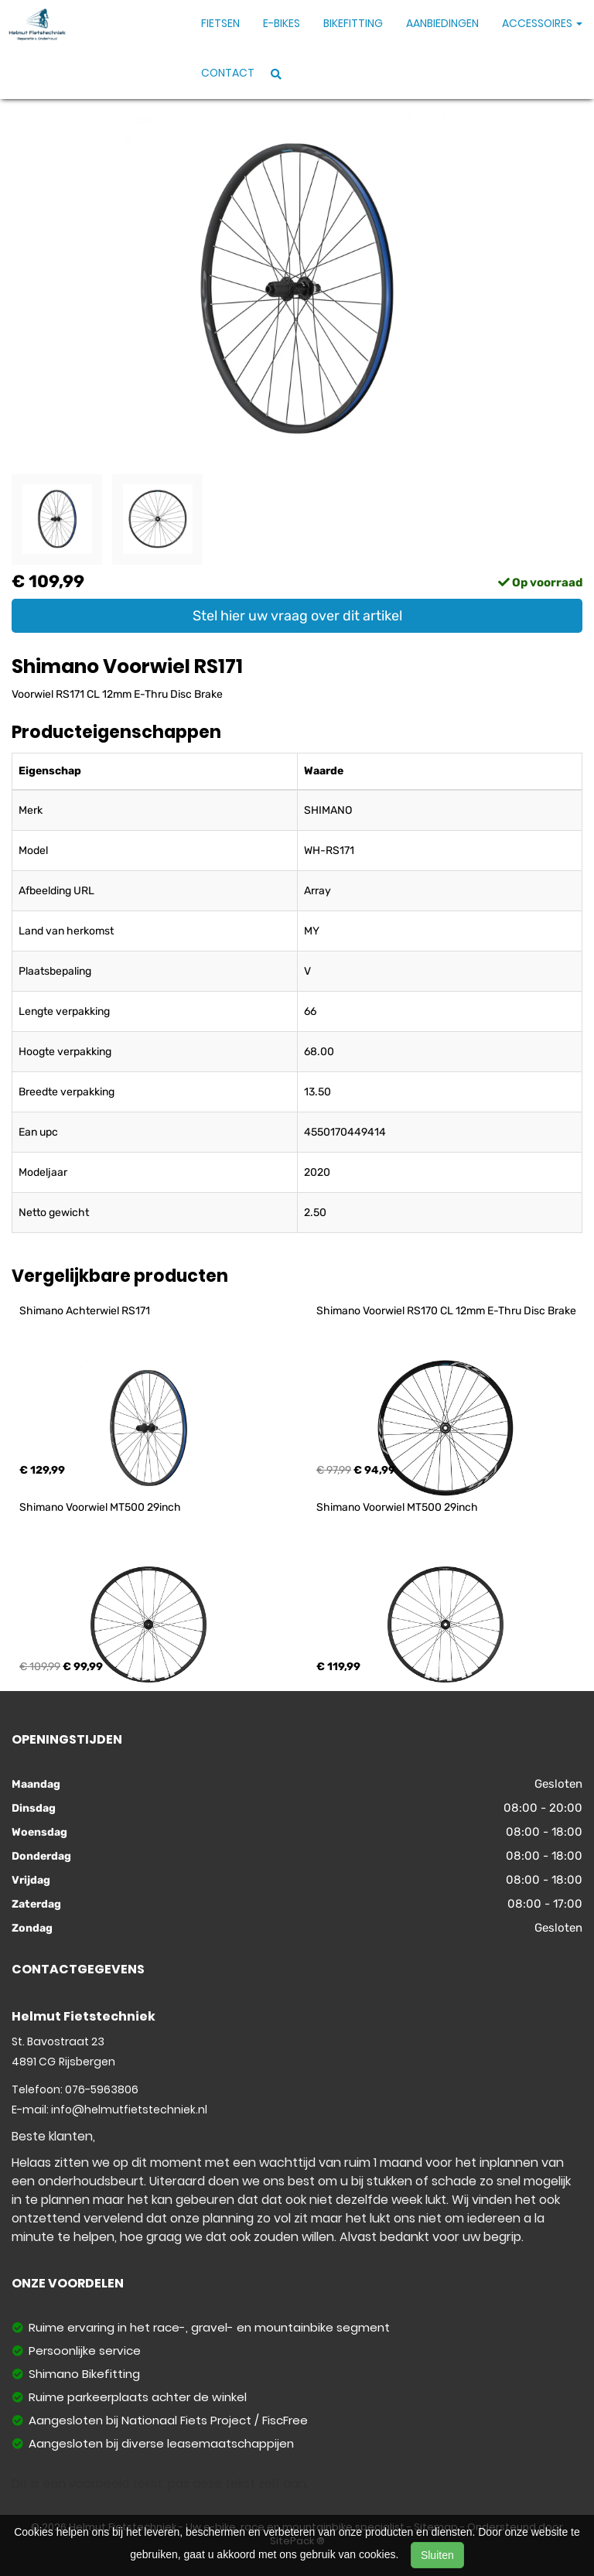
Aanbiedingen (442, 23)
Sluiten (437, 2555)
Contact (227, 72)
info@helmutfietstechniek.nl (129, 2109)
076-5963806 (101, 2089)
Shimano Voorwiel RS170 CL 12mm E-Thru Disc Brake (446, 1310)
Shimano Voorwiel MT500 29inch (100, 1507)
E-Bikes (281, 23)
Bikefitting (353, 23)
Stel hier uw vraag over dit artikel (297, 615)
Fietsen (220, 23)
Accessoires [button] (542, 23)
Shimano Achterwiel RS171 (84, 1310)
